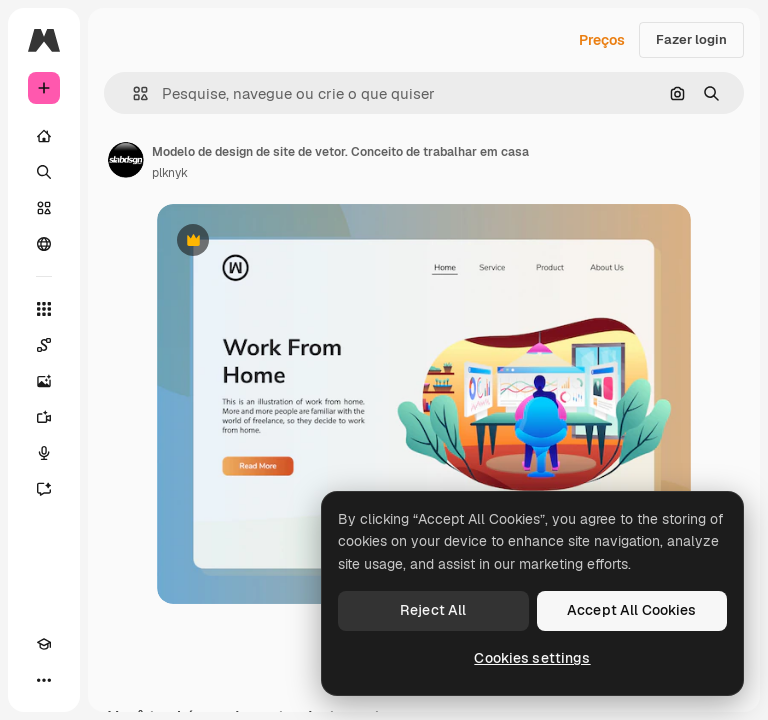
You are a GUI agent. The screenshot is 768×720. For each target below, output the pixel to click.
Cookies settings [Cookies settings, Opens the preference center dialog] (532, 658)
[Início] (44, 136)
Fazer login (691, 39)
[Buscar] (44, 172)
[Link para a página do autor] (126, 160)
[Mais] (44, 680)
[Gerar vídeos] (44, 417)
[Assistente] (44, 489)
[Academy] (44, 644)
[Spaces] (44, 345)
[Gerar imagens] (44, 381)
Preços (602, 40)
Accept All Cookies (632, 610)
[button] (132, 93)
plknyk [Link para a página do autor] (170, 173)
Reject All (433, 610)
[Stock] (44, 208)
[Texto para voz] (44, 453)
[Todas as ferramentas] (44, 309)
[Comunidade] (44, 244)
